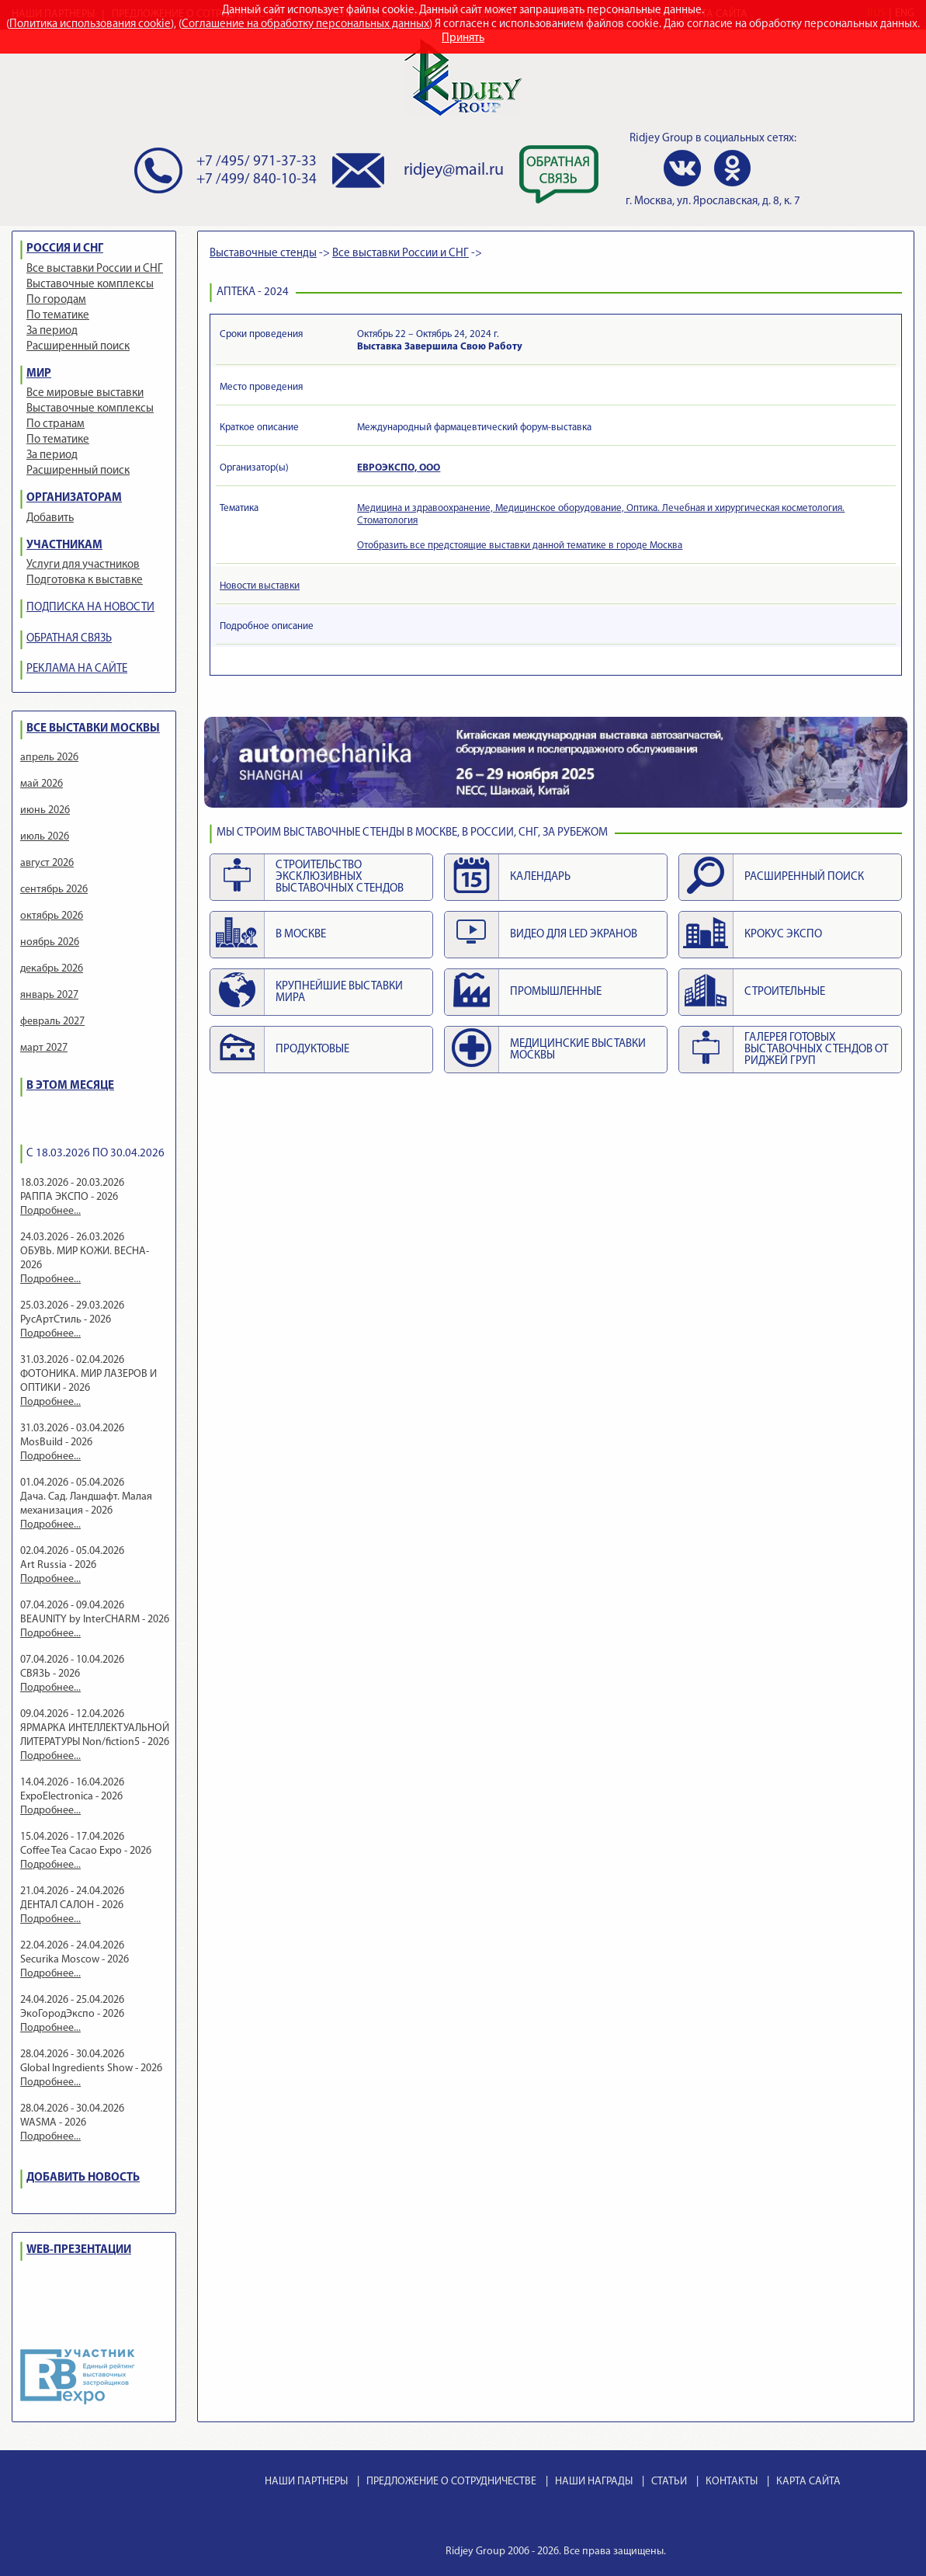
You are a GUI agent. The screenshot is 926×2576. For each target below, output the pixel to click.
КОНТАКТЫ (732, 2481)
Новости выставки (260, 586)
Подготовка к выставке (84, 580)
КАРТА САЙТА (808, 2481)
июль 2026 (44, 837)
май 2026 (41, 784)
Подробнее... (50, 1211)
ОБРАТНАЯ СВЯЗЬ (69, 639)
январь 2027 (49, 995)
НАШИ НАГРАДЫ (594, 2481)
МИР (38, 374)
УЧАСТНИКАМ (64, 545)
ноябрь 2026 (49, 942)
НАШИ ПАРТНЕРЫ (306, 2481)
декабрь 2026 (51, 969)
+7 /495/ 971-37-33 (256, 162)
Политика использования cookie (90, 24)
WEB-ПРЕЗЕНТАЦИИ (78, 2250)
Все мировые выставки (85, 393)
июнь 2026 (45, 810)
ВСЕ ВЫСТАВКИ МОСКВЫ (93, 729)
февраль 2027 (52, 1021)
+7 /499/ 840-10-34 (256, 179)
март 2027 (44, 1048)
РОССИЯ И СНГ (64, 249)
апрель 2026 (49, 757)
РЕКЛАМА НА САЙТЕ (76, 669)
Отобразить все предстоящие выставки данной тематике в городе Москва (519, 546)
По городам (56, 300)
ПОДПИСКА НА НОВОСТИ (90, 608)
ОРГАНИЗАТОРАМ (74, 498)
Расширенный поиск (78, 347)
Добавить (50, 518)
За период (52, 331)
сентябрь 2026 (54, 889)
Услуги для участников (83, 565)
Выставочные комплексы (90, 284)
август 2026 (47, 863)
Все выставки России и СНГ (94, 269)
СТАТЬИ (669, 2481)
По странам (55, 424)
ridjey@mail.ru (454, 170)
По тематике (57, 316)
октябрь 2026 (51, 916)
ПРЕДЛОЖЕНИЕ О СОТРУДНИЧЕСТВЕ (451, 2481)
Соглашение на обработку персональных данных (305, 24)
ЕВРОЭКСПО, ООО (398, 468)
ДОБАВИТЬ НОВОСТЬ (83, 2178)
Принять (463, 38)
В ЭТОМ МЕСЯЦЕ (70, 1086)
